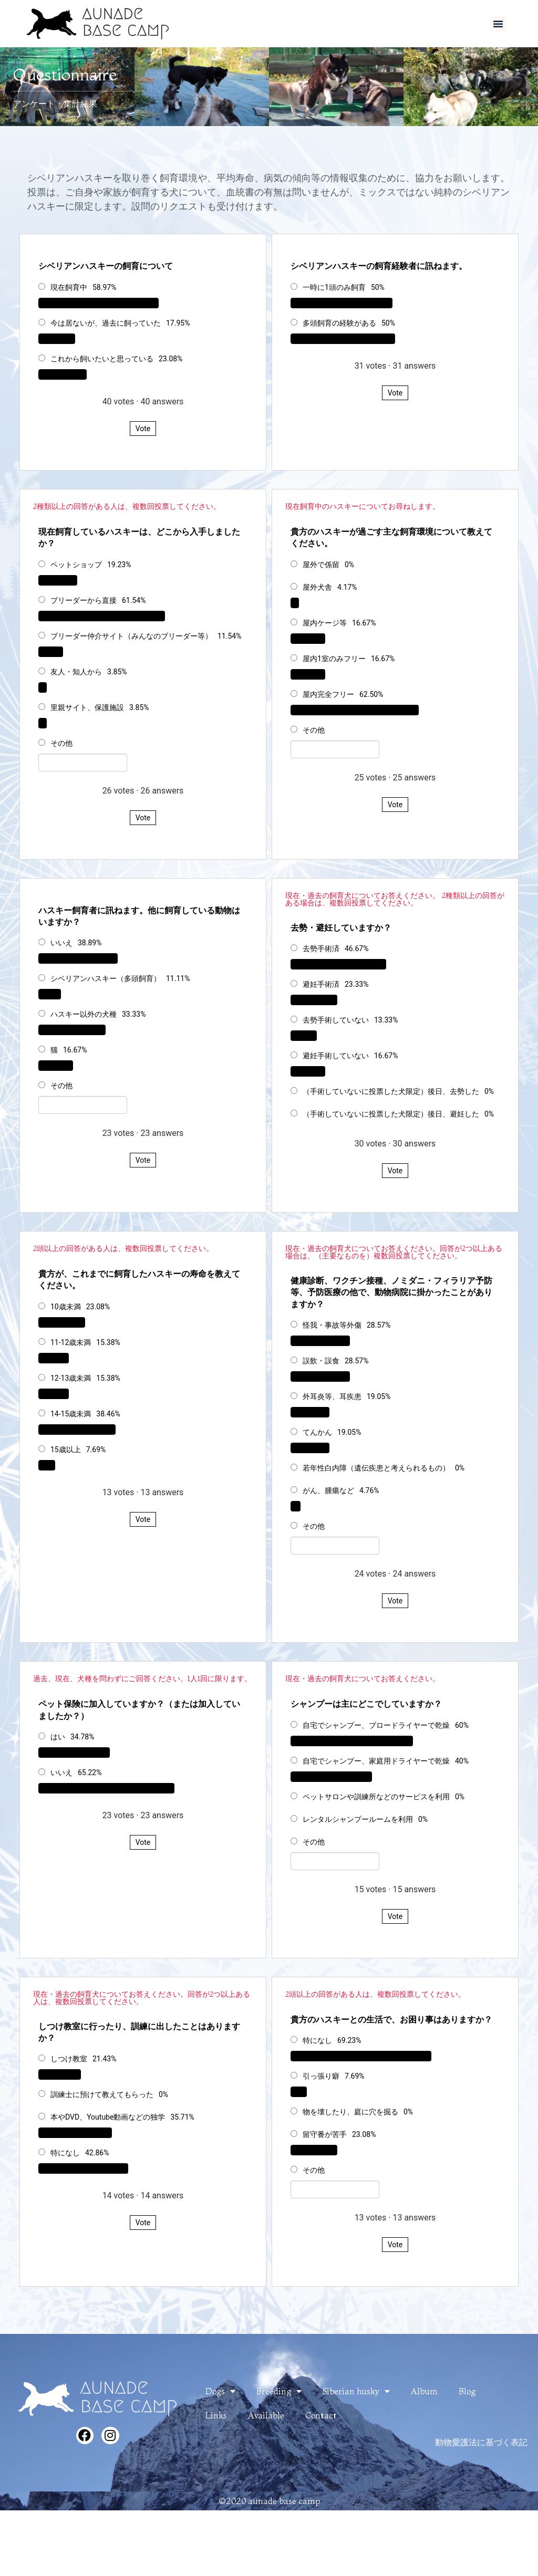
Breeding (279, 2391)
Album (424, 2391)
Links (216, 2415)
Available (266, 2415)
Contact (321, 2415)
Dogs (220, 2391)
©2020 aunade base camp (269, 2501)
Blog (467, 2391)
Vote (143, 428)
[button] (498, 24)
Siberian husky (356, 2391)
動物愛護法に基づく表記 (481, 2442)
